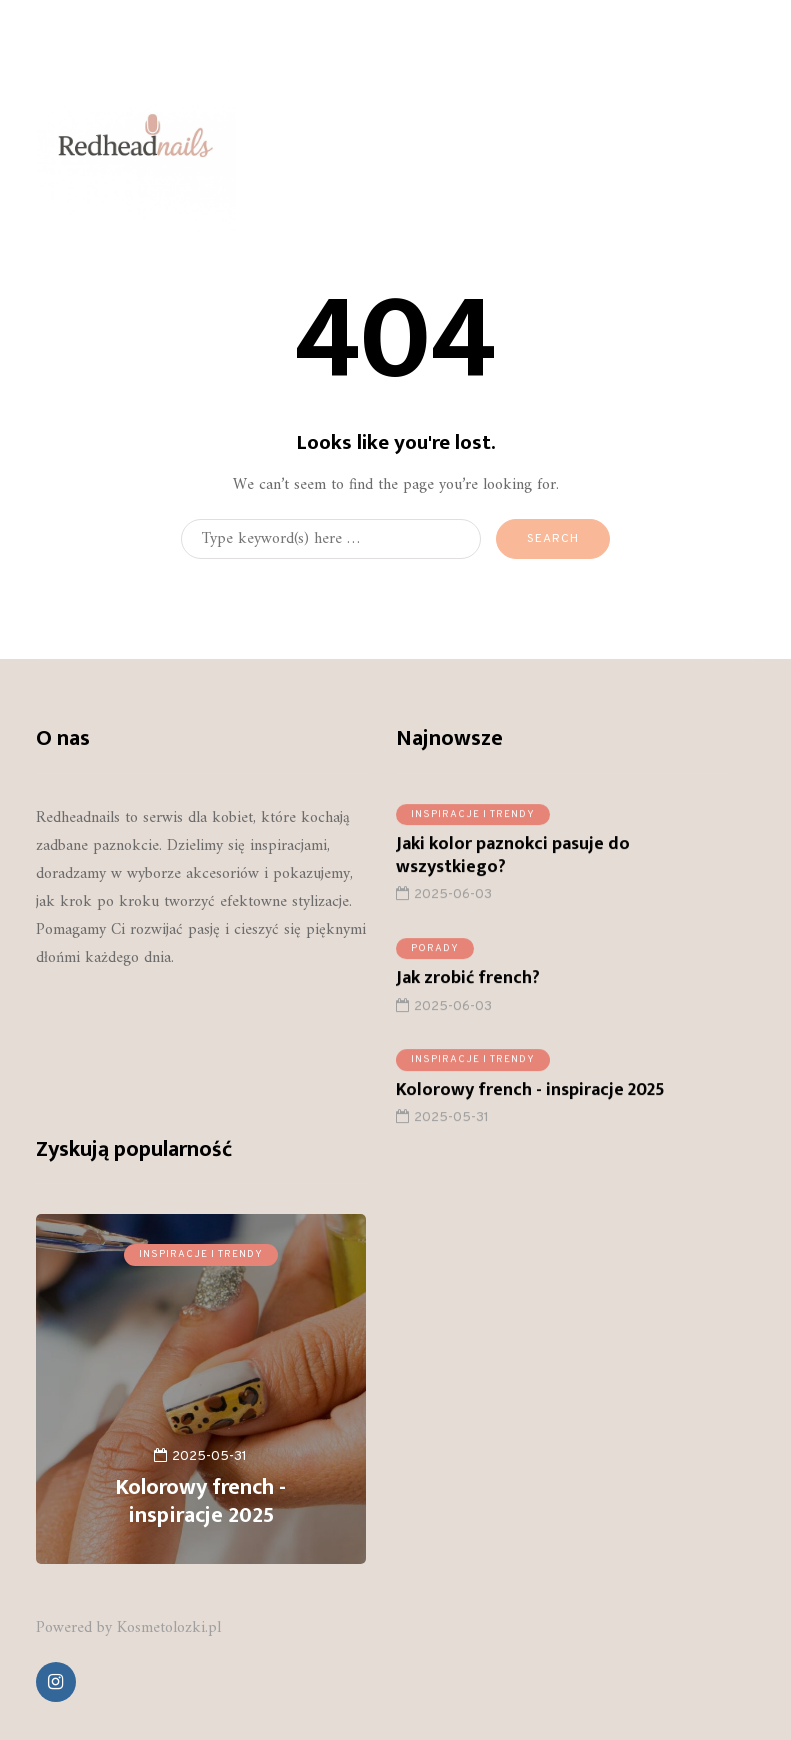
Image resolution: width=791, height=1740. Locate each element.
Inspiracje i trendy (473, 819)
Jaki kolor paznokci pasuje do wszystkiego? (513, 861)
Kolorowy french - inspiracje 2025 (530, 1095)
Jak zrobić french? (468, 984)
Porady (435, 953)
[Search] (331, 539)
